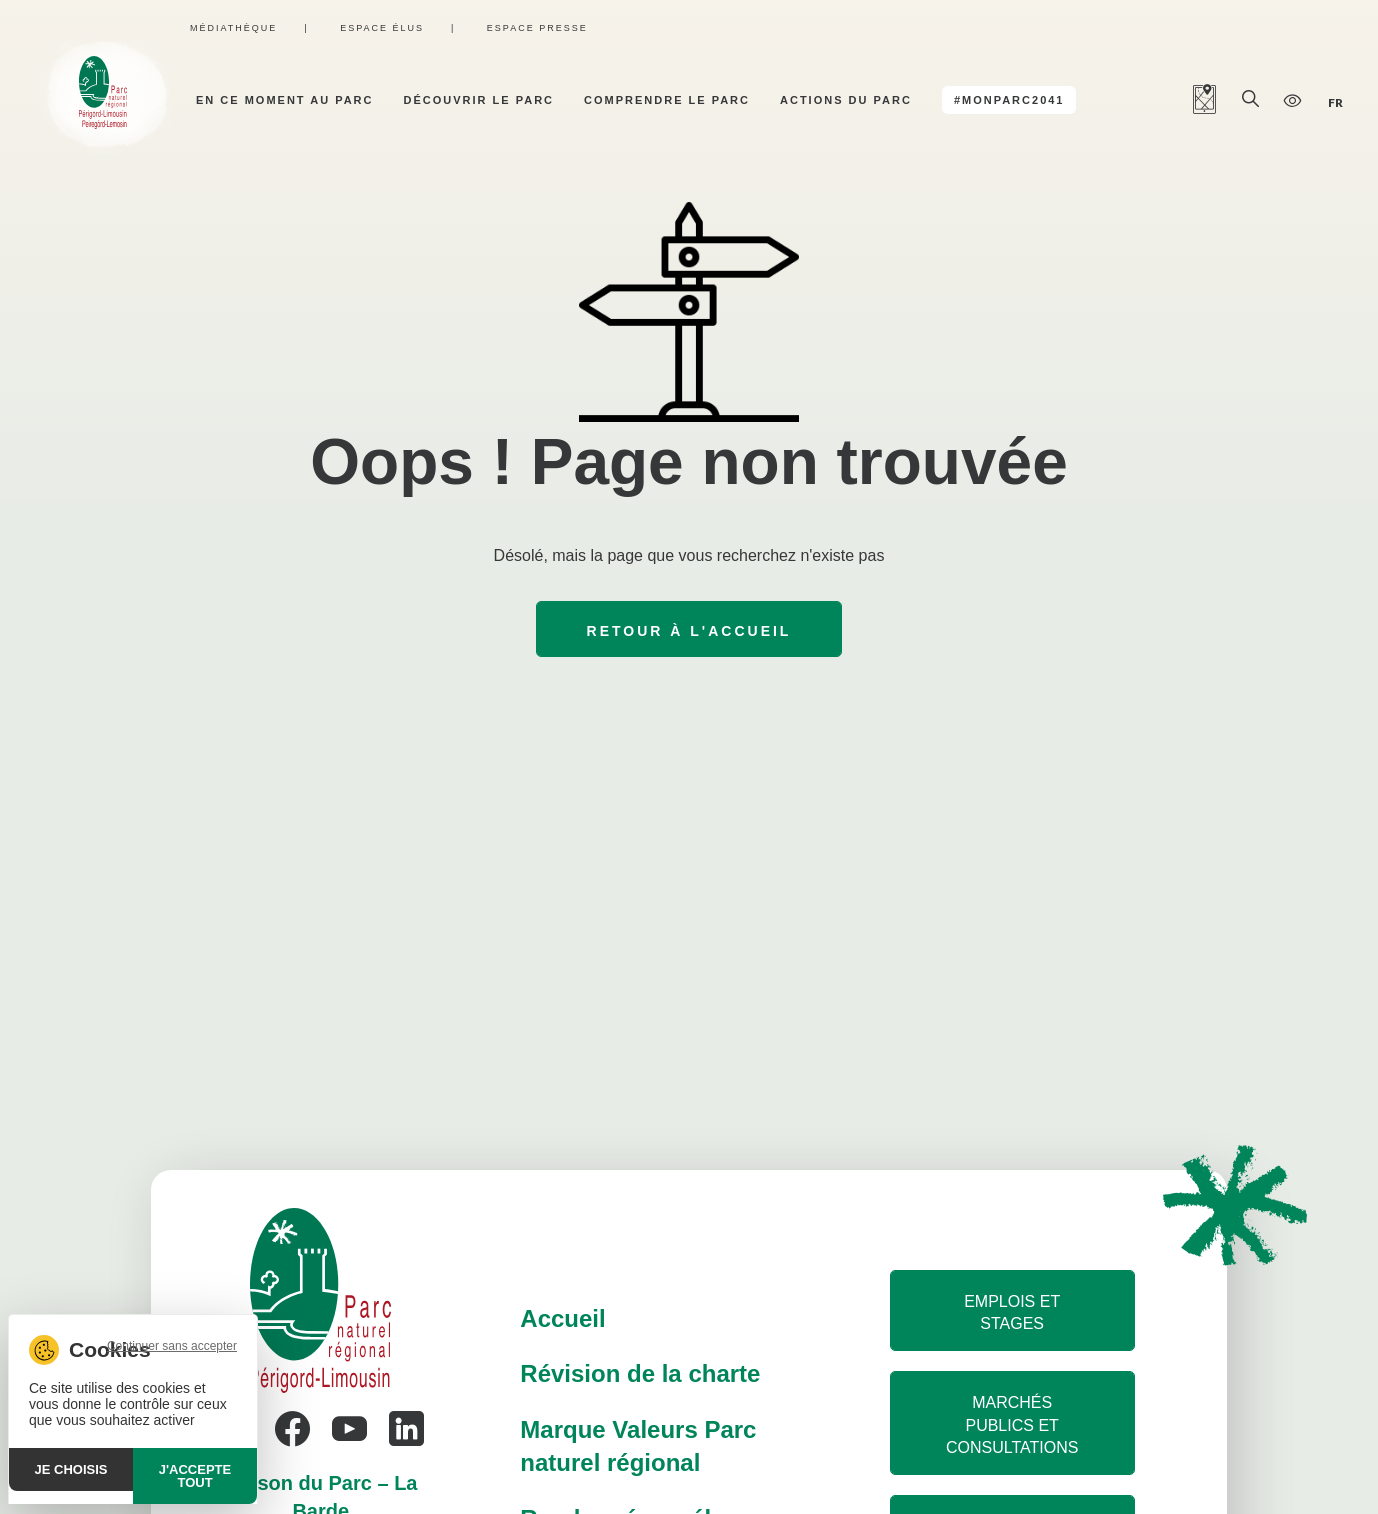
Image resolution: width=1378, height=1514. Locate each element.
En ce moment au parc (285, 100)
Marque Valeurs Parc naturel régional (638, 1446)
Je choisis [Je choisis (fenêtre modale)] (71, 1469)
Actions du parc (846, 100)
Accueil (562, 1318)
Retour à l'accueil (689, 631)
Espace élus (382, 28)
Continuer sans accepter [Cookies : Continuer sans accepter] (172, 1346)
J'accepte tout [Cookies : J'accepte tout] (195, 1476)
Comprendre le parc (667, 100)
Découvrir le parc (479, 100)
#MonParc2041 (1009, 100)
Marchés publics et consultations (1012, 1425)
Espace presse (537, 28)
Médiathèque (233, 28)
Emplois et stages (1012, 1312)
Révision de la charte (640, 1373)
